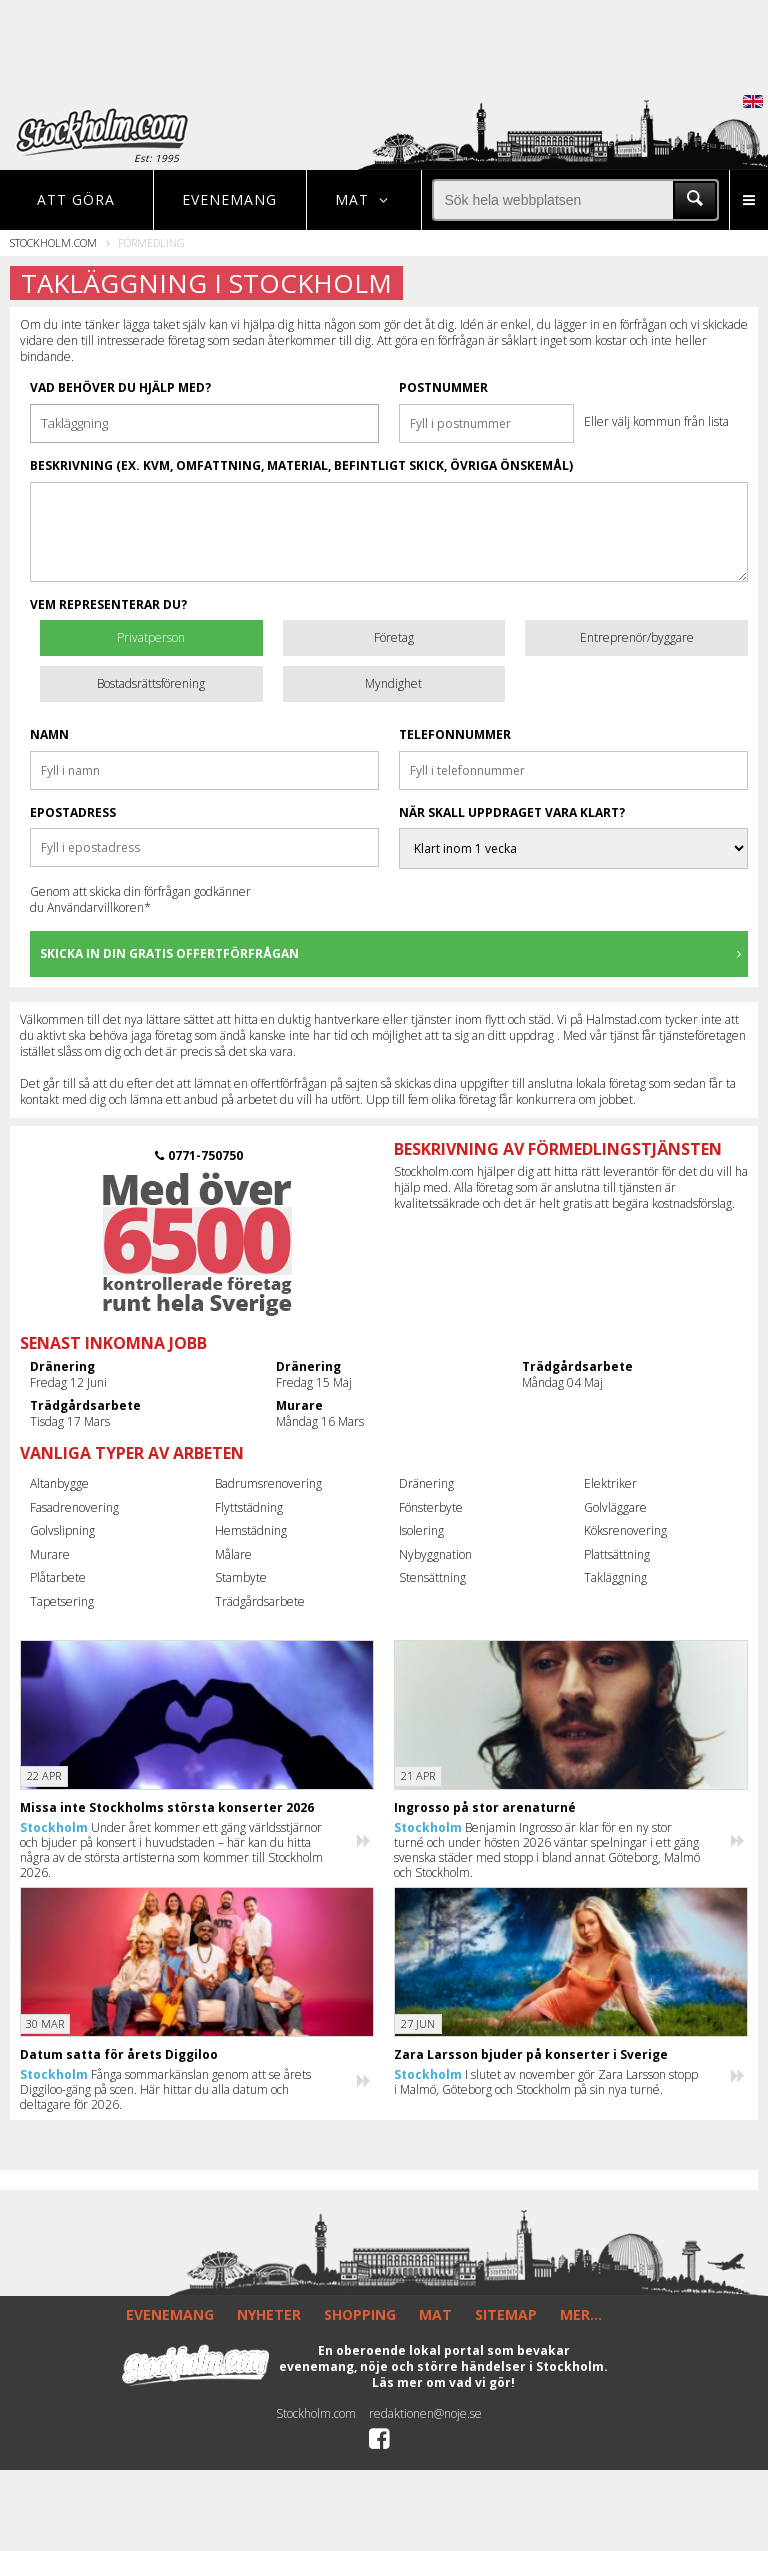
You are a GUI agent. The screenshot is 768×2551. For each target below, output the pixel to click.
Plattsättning (617, 1554)
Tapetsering (62, 1601)
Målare (233, 1554)
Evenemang (229, 199)
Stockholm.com (53, 242)
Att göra (76, 199)
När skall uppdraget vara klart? (512, 813)
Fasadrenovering (74, 1507)
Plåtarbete (58, 1577)
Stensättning (432, 1577)
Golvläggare (615, 1507)
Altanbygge (59, 1483)
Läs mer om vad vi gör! (443, 2382)
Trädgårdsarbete (260, 1601)
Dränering (426, 1483)
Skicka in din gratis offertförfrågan (393, 953)
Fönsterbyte (431, 1507)
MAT (435, 2314)
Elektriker (610, 1483)
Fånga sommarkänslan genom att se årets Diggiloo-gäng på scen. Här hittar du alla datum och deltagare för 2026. (165, 2089)
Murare (50, 1554)
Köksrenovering (625, 1530)
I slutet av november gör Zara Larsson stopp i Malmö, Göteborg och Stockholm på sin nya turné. (546, 2082)
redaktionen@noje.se (425, 2413)
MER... (581, 2314)
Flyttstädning (249, 1507)
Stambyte (241, 1577)
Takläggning (615, 1577)
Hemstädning (251, 1530)
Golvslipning (62, 1530)
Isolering (421, 1530)
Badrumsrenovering (268, 1483)
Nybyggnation (435, 1554)
